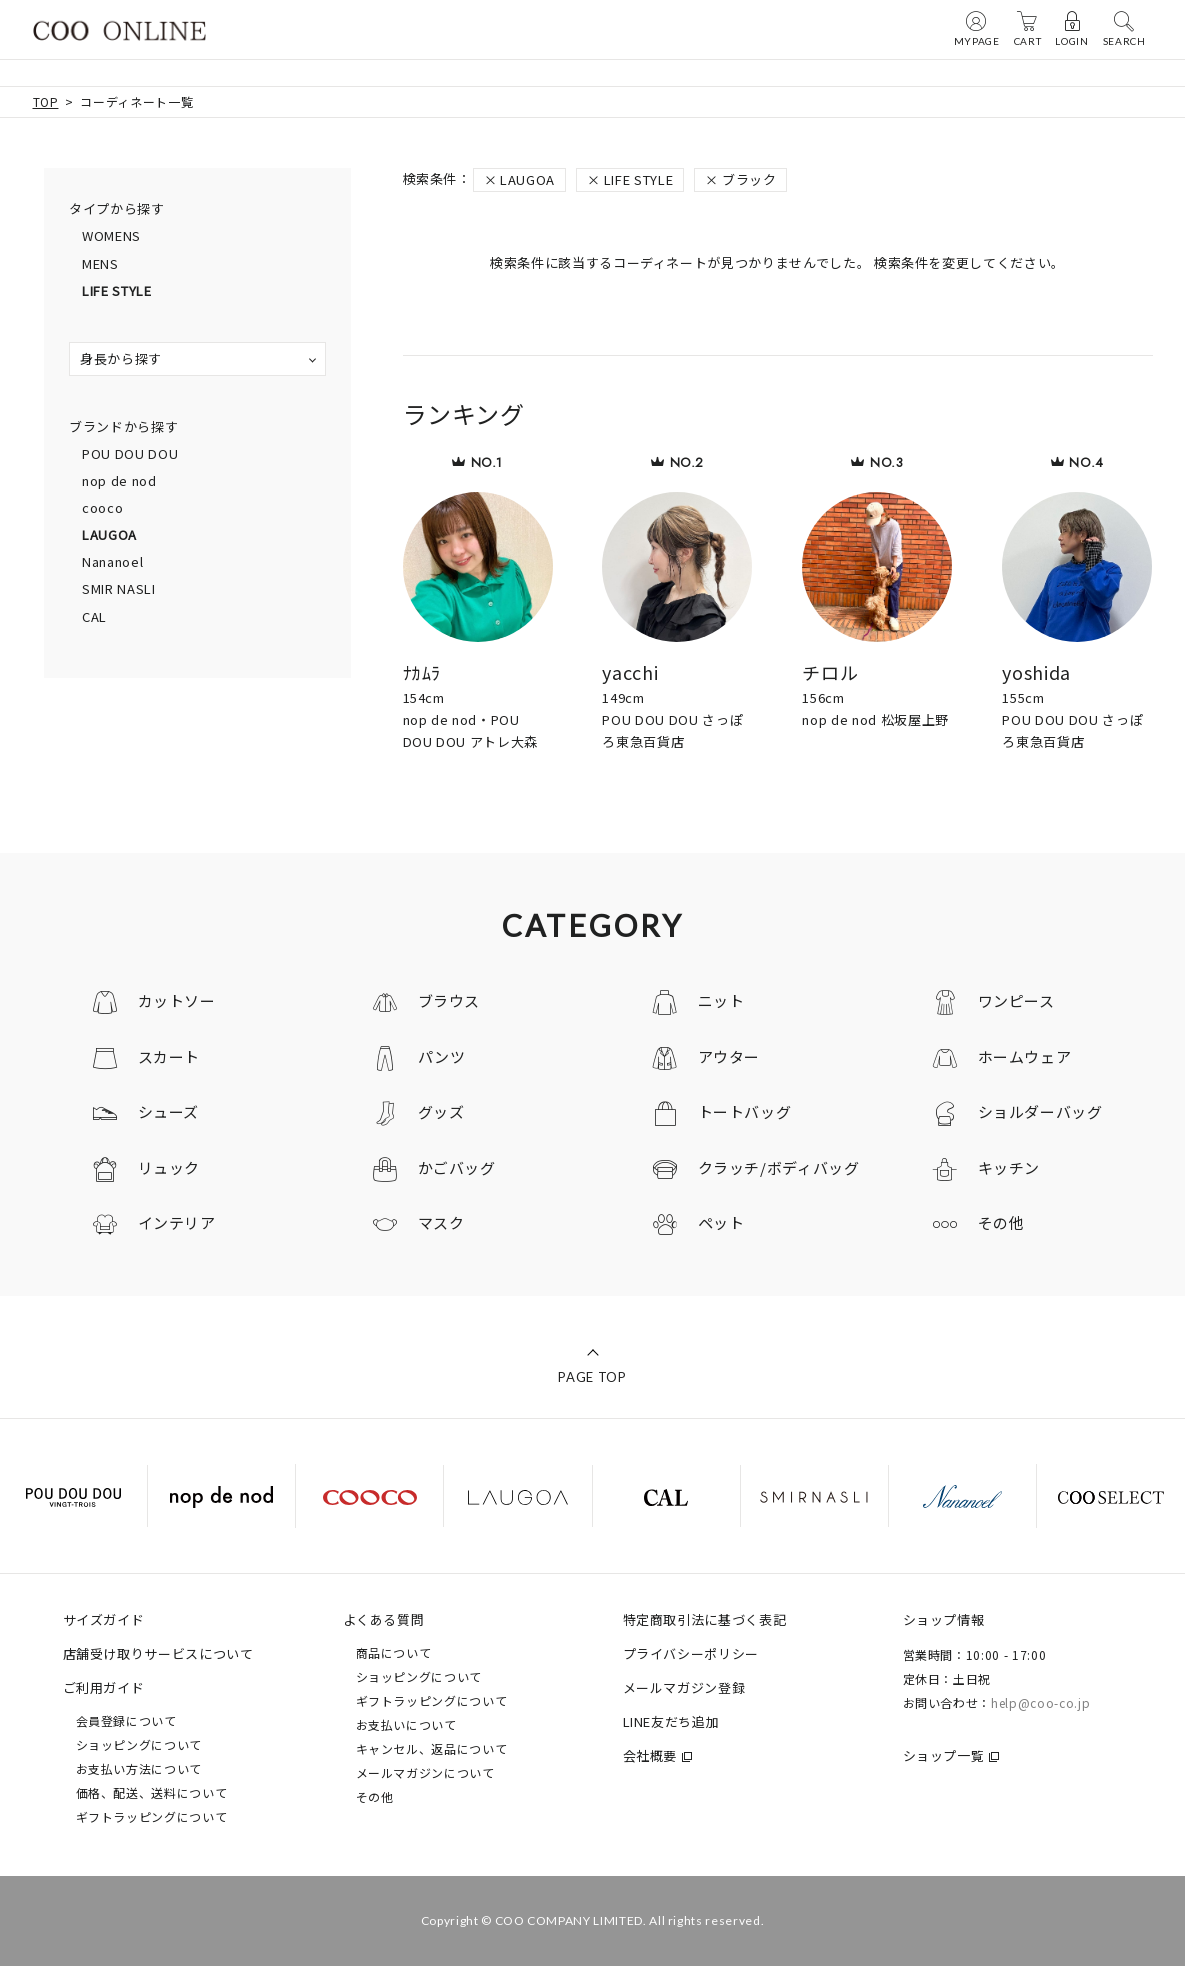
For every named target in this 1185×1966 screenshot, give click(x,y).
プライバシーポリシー (691, 1653)
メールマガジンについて (425, 1772)
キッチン (1009, 1167)
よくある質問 (384, 1619)
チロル (830, 672)
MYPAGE (977, 28)
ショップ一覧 (944, 1755)
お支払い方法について (139, 1768)
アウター (729, 1056)
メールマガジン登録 (684, 1687)
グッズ (441, 1111)
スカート (169, 1056)
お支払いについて (406, 1724)
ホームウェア (1025, 1056)
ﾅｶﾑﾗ (422, 672)
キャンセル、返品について (432, 1748)
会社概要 (650, 1755)
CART (1028, 28)
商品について (394, 1652)
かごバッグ (457, 1167)
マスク (441, 1222)
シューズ (169, 1111)
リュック (169, 1167)
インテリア (177, 1222)
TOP (46, 101)
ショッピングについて (139, 1744)
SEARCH (1124, 28)
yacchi (630, 672)
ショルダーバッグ (1040, 1111)
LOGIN (1071, 28)
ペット (721, 1222)
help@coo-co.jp (1040, 1702)
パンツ (442, 1056)
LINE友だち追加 (671, 1721)
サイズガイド (104, 1619)
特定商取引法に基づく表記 (705, 1619)
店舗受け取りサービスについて (158, 1653)
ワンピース (1016, 1000)
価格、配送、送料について (152, 1792)
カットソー (177, 1000)
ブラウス (449, 1000)
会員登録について (126, 1720)
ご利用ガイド (104, 1687)
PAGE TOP (592, 1377)
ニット (721, 1000)
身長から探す (121, 358)
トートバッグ (745, 1111)
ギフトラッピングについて (152, 1816)
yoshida (1036, 672)
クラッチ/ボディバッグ (779, 1167)
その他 (1001, 1222)
